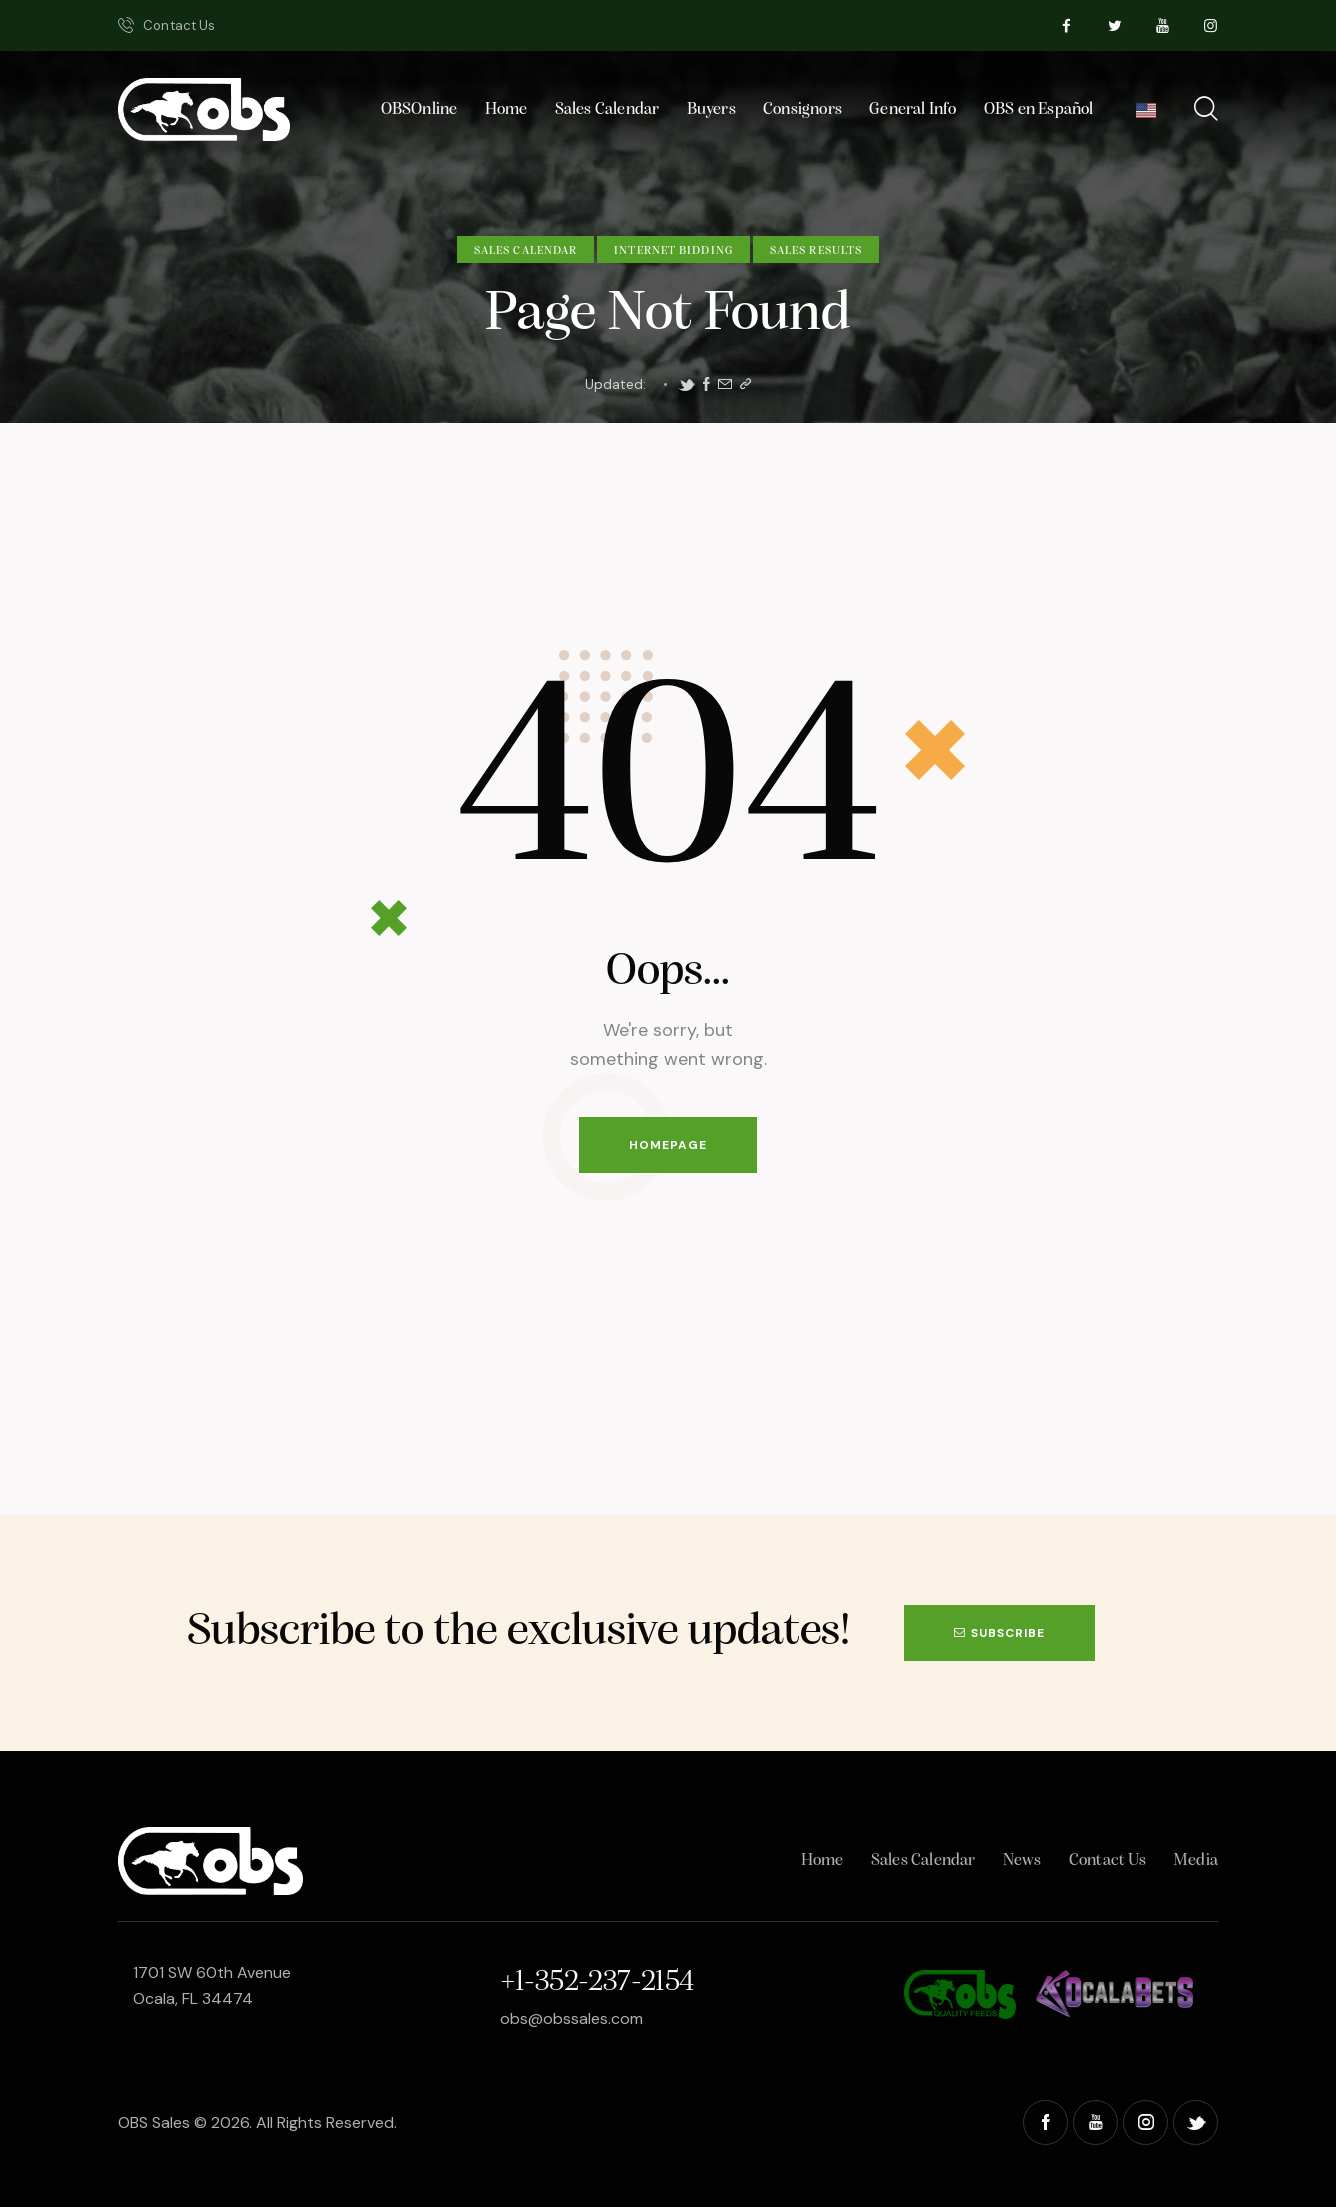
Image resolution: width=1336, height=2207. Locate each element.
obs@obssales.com (571, 2018)
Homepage (668, 1145)
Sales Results (816, 251)
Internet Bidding (673, 251)
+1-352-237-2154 (597, 1982)
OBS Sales (154, 2122)
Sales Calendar (525, 251)
